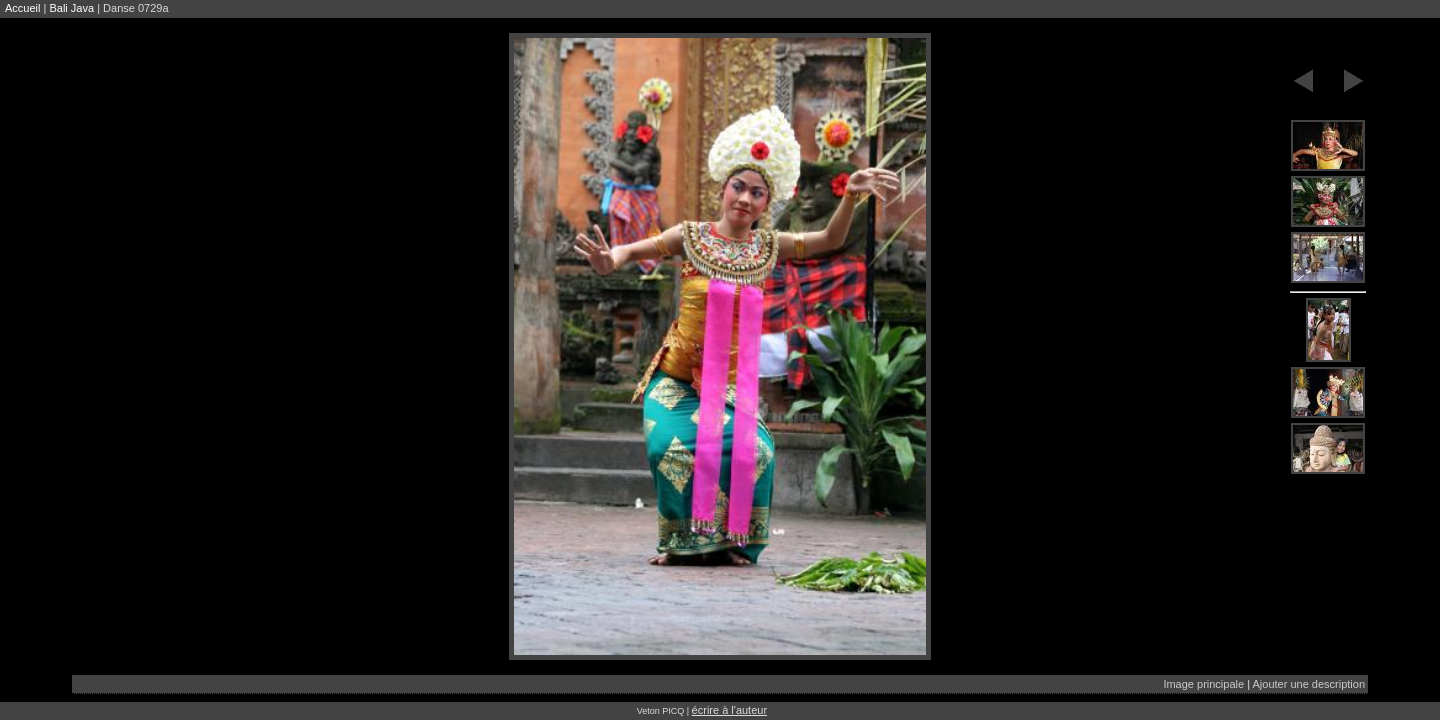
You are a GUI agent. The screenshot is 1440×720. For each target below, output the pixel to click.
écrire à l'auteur (729, 710)
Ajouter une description (1308, 684)
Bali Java (71, 8)
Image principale (1203, 684)
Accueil (22, 8)
